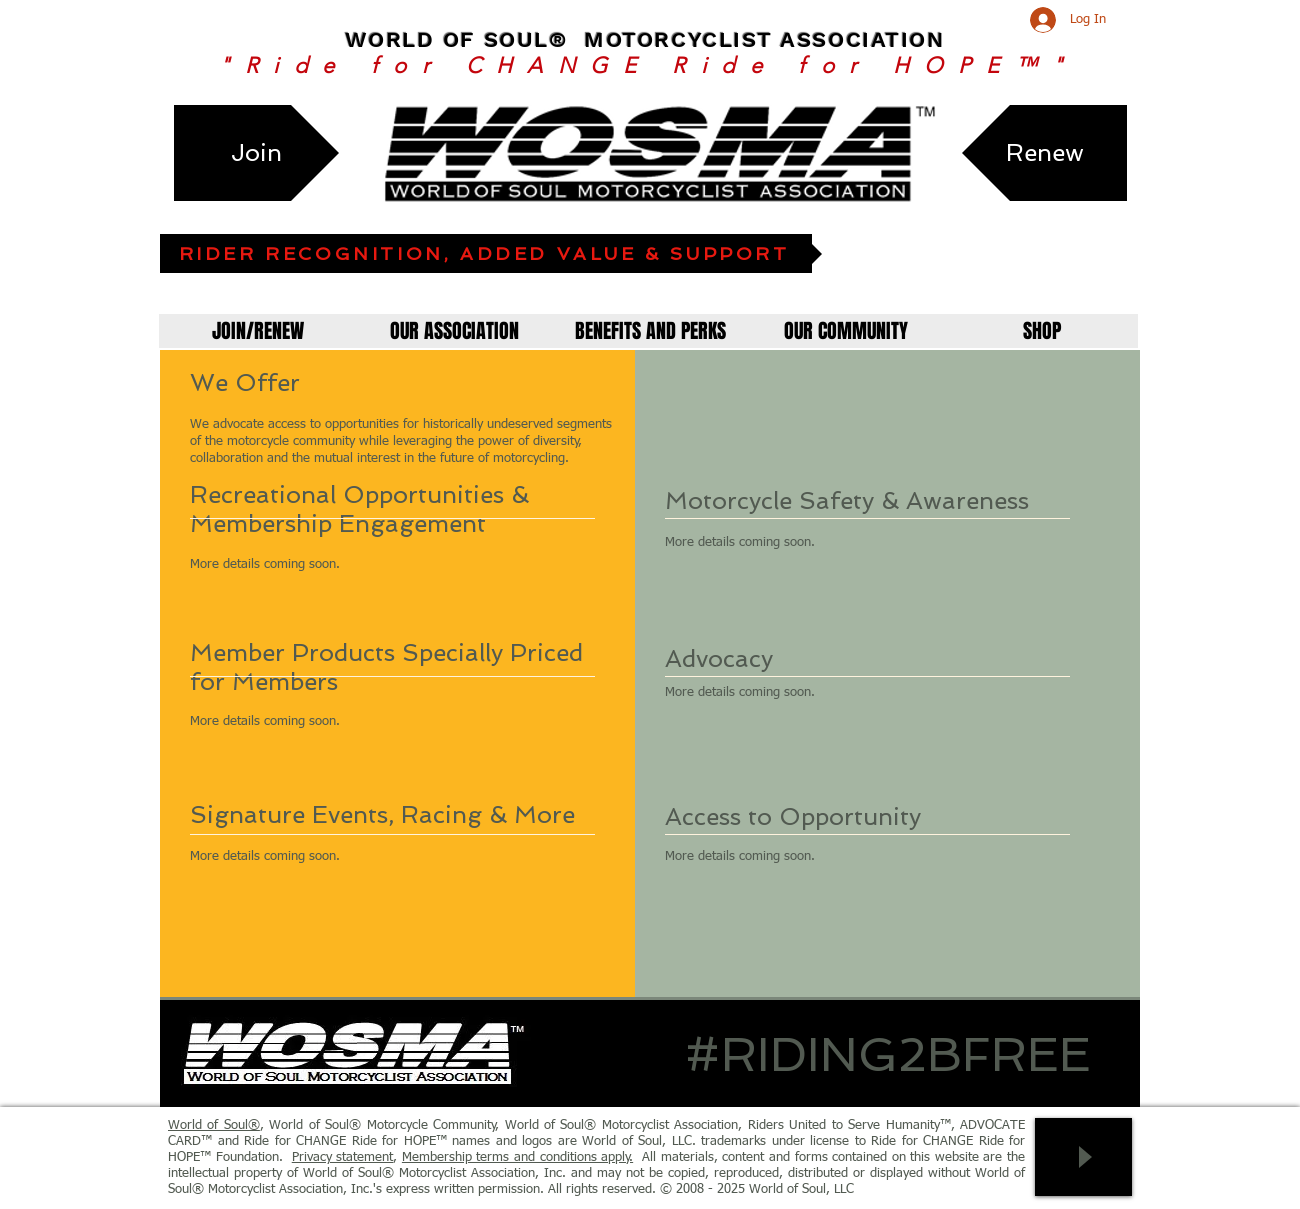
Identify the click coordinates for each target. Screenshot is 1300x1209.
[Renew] (1044, 153)
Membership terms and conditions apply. (517, 1157)
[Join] (256, 153)
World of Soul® (214, 1125)
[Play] (1083, 1157)
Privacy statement (343, 1157)
